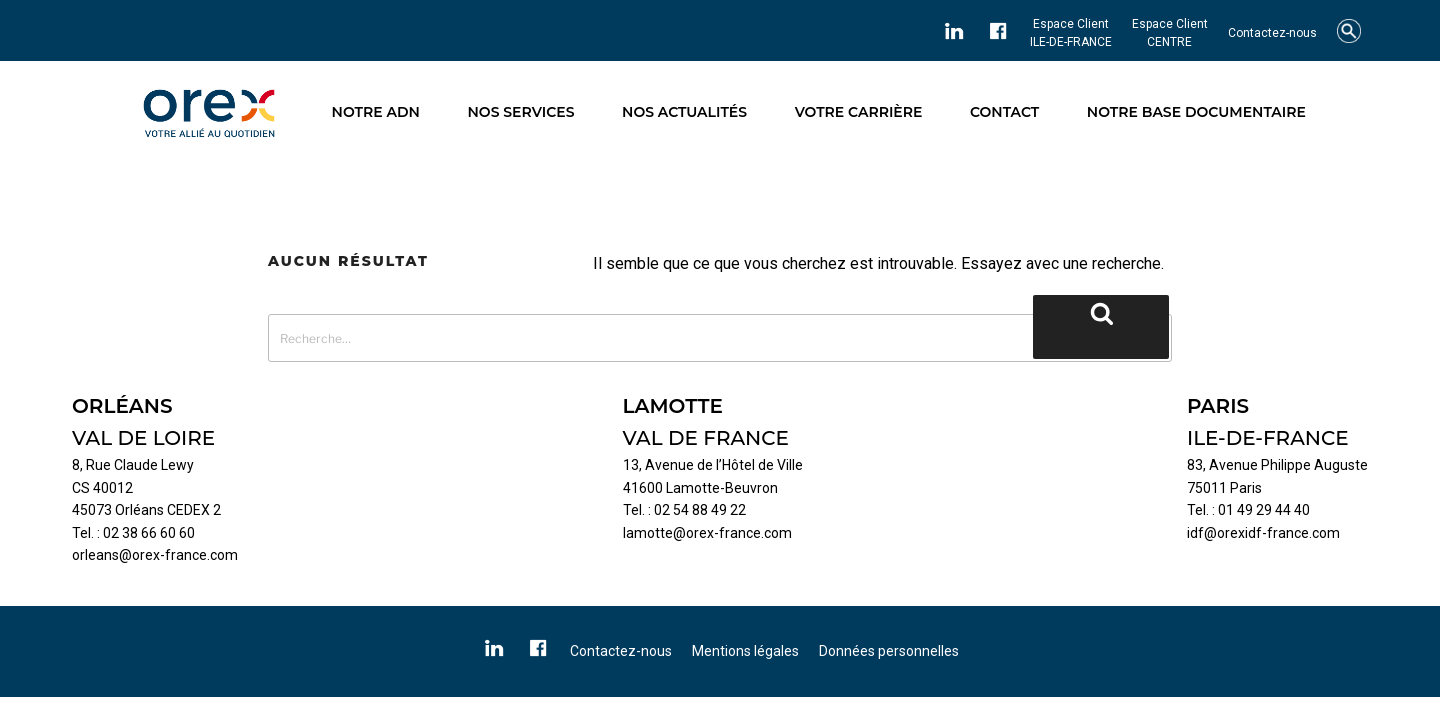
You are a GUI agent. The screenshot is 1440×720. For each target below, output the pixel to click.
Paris (1246, 488)
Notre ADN (376, 112)
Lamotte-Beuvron (722, 488)
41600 (643, 488)
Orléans (139, 510)
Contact (1004, 112)
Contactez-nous (1272, 33)
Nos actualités (684, 112)
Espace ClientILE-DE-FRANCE (1071, 33)
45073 (92, 510)
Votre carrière (859, 112)
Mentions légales (745, 651)
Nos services (521, 112)
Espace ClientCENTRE (1170, 33)
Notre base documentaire (1196, 112)
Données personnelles (889, 651)
